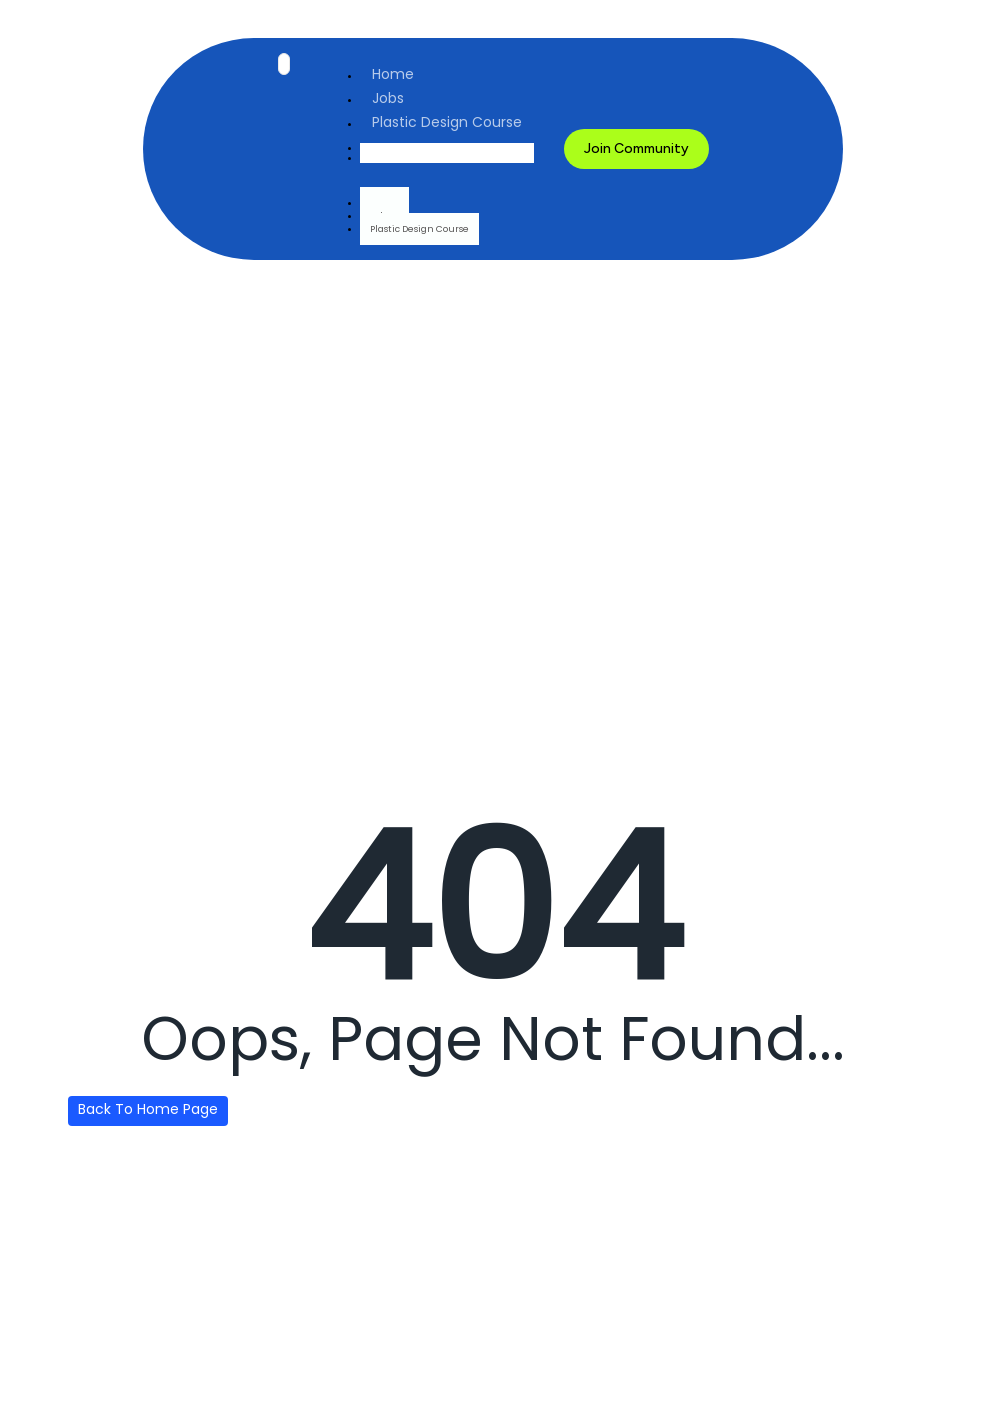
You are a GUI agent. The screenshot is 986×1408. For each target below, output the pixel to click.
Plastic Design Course (447, 122)
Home (393, 74)
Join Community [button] (636, 148)
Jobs (388, 98)
